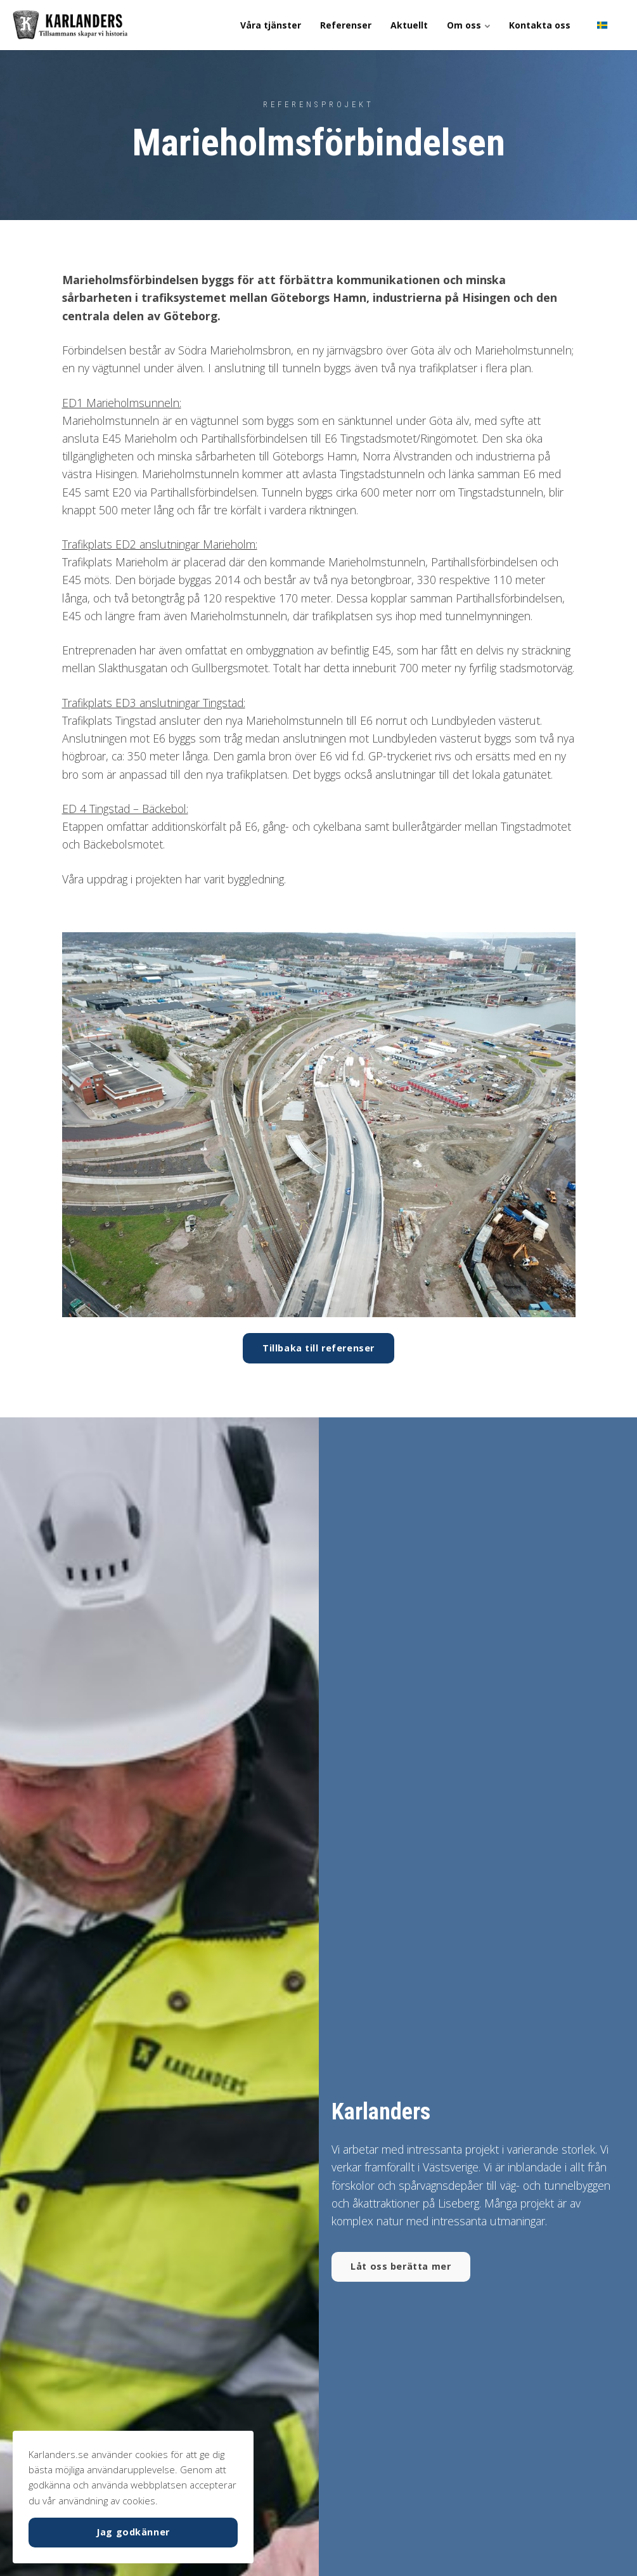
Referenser (345, 25)
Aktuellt (409, 25)
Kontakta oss (539, 25)
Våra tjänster (270, 25)
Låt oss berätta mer (401, 2266)
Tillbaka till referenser (318, 1348)
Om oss (468, 25)
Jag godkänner (133, 2532)
